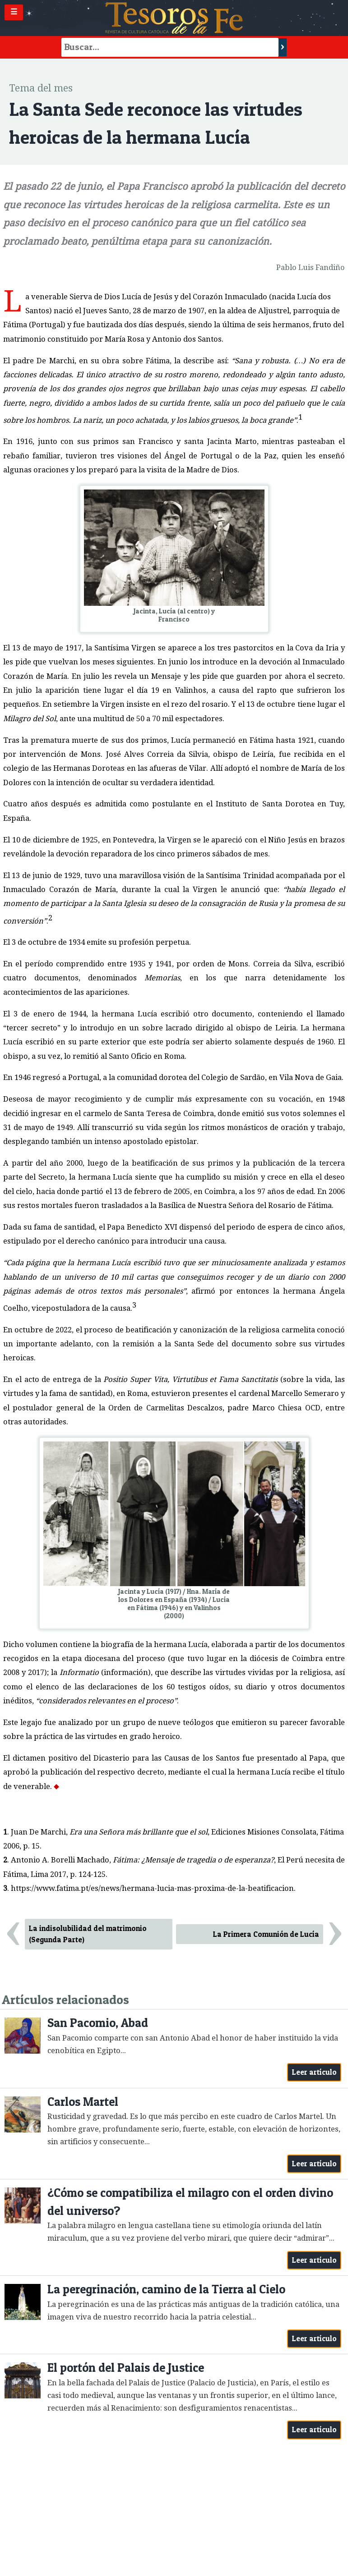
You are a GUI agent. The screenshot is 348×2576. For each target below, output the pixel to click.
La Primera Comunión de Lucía (266, 1934)
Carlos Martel (82, 2101)
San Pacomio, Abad (97, 2022)
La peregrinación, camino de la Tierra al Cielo (166, 2289)
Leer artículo (314, 2072)
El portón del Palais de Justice (125, 2367)
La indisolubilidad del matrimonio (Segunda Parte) (88, 1934)
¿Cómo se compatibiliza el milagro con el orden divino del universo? (190, 2201)
